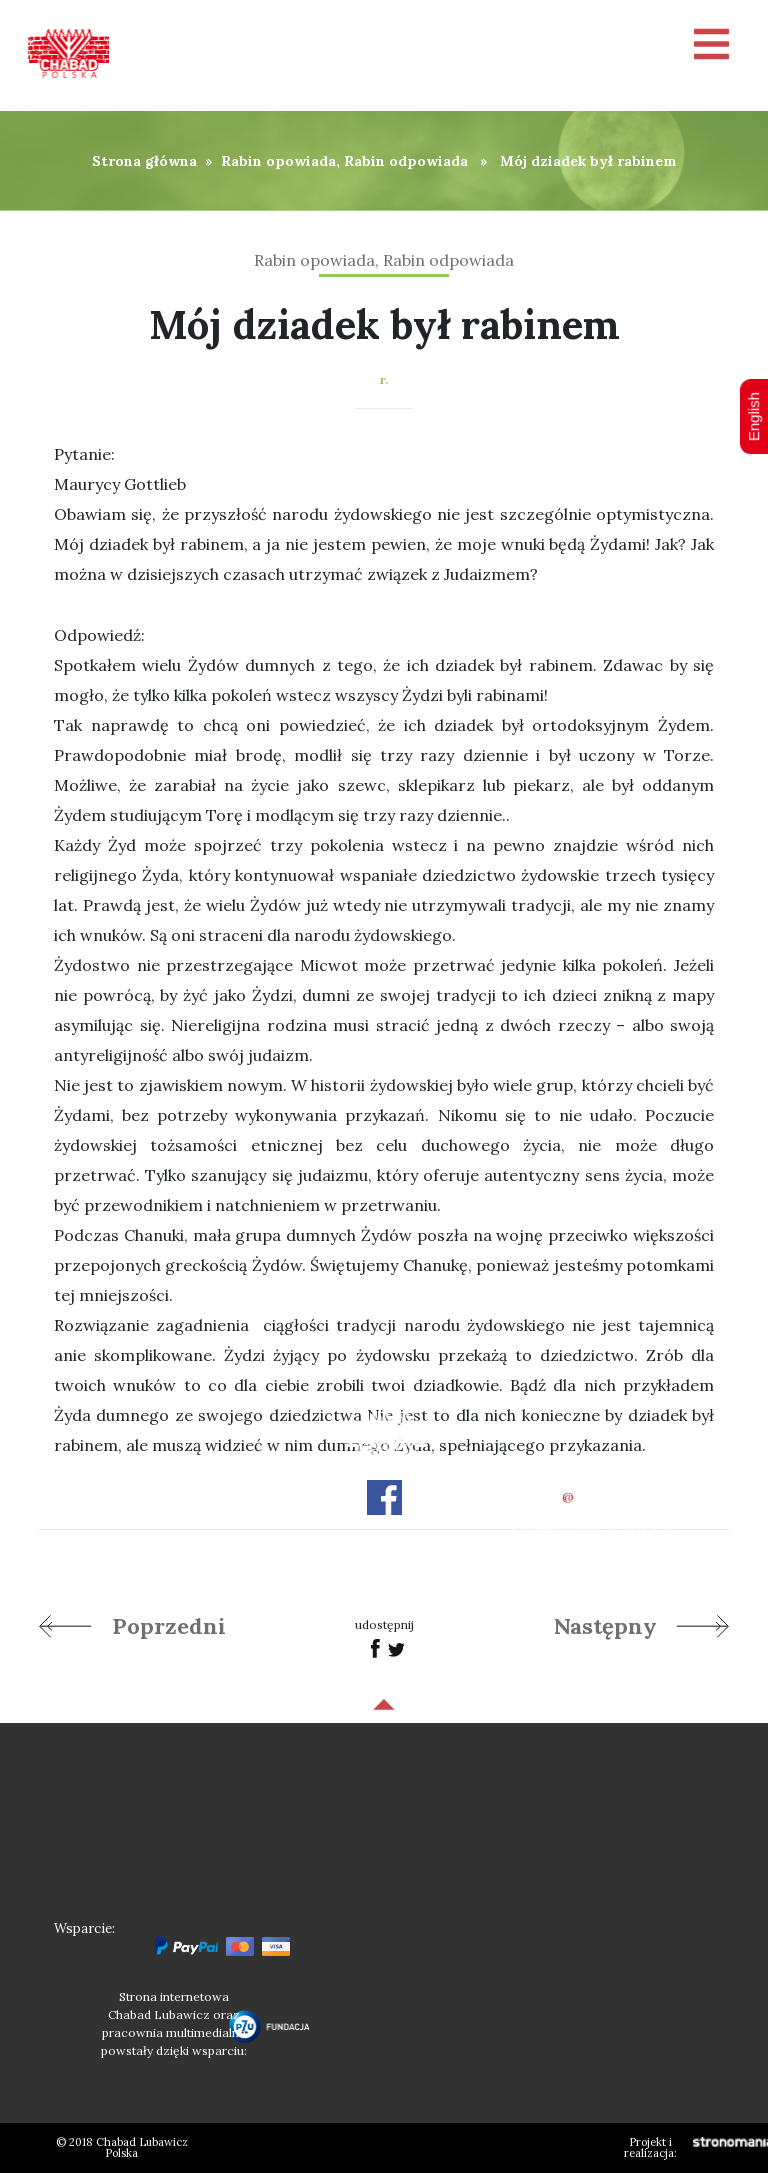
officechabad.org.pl (594, 1497)
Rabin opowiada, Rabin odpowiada (344, 161)
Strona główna (144, 161)
